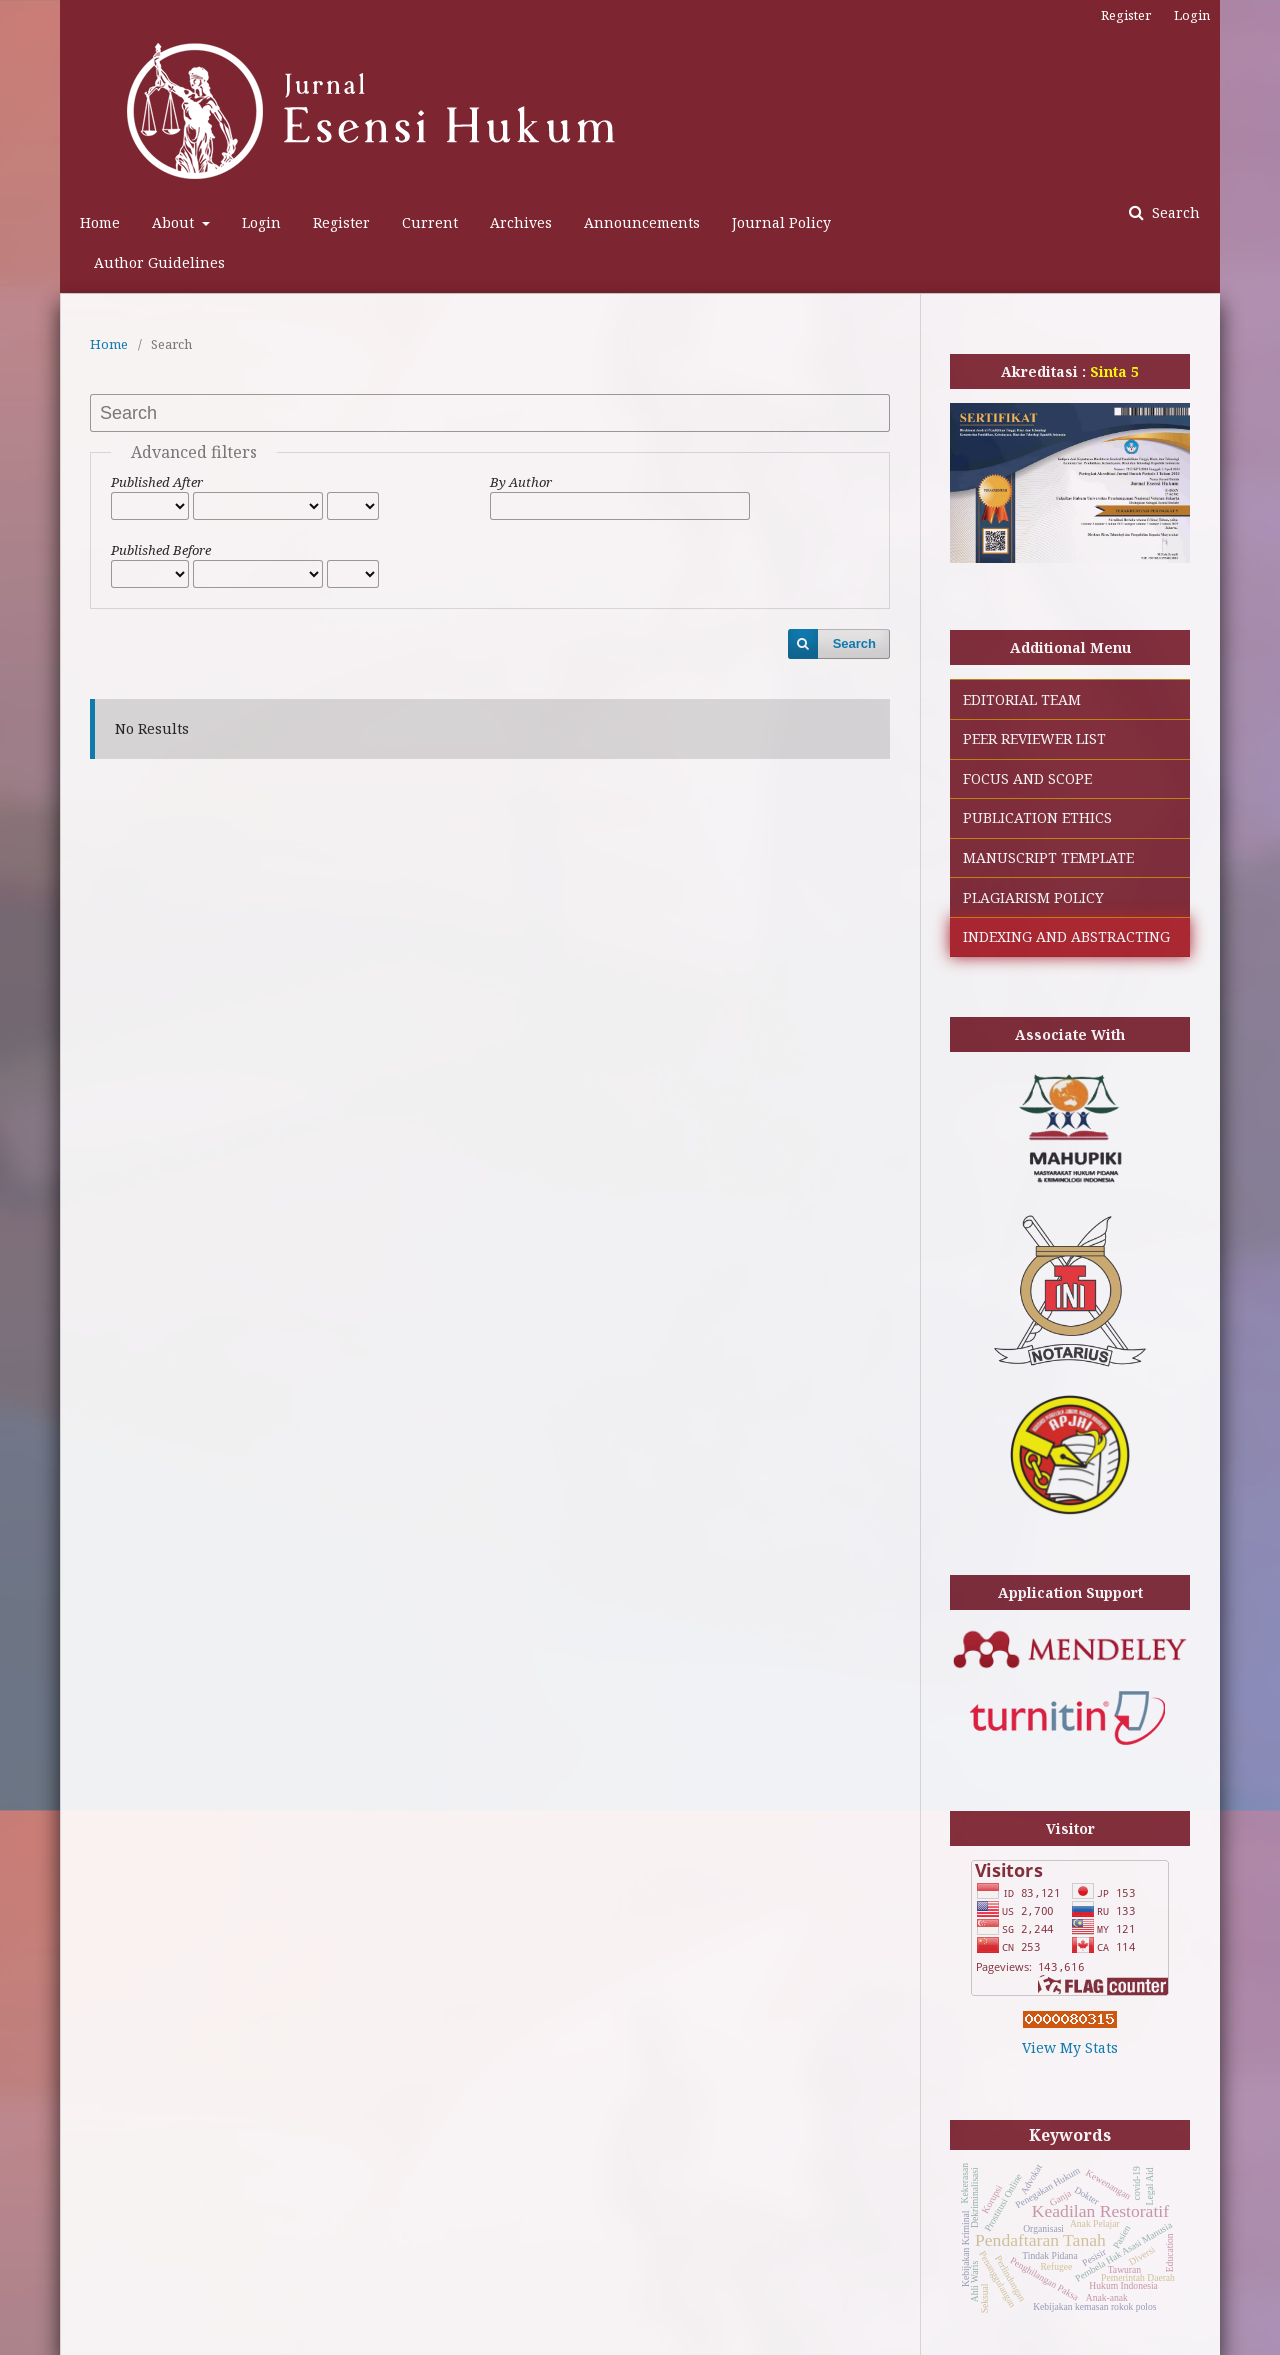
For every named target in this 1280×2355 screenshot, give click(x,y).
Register (341, 222)
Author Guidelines (159, 262)
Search (1174, 212)
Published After (157, 482)
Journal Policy (781, 222)
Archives (521, 222)
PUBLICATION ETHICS (1037, 817)
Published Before (161, 550)
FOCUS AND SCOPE (1027, 778)
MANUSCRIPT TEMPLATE (1048, 857)
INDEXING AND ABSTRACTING (1066, 936)
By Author (521, 482)
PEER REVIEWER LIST (1034, 738)
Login (261, 222)
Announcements (642, 222)
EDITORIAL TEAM (1022, 699)
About (175, 222)
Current (430, 222)
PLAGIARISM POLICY (1033, 897)
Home (100, 222)
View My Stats (1070, 2047)
